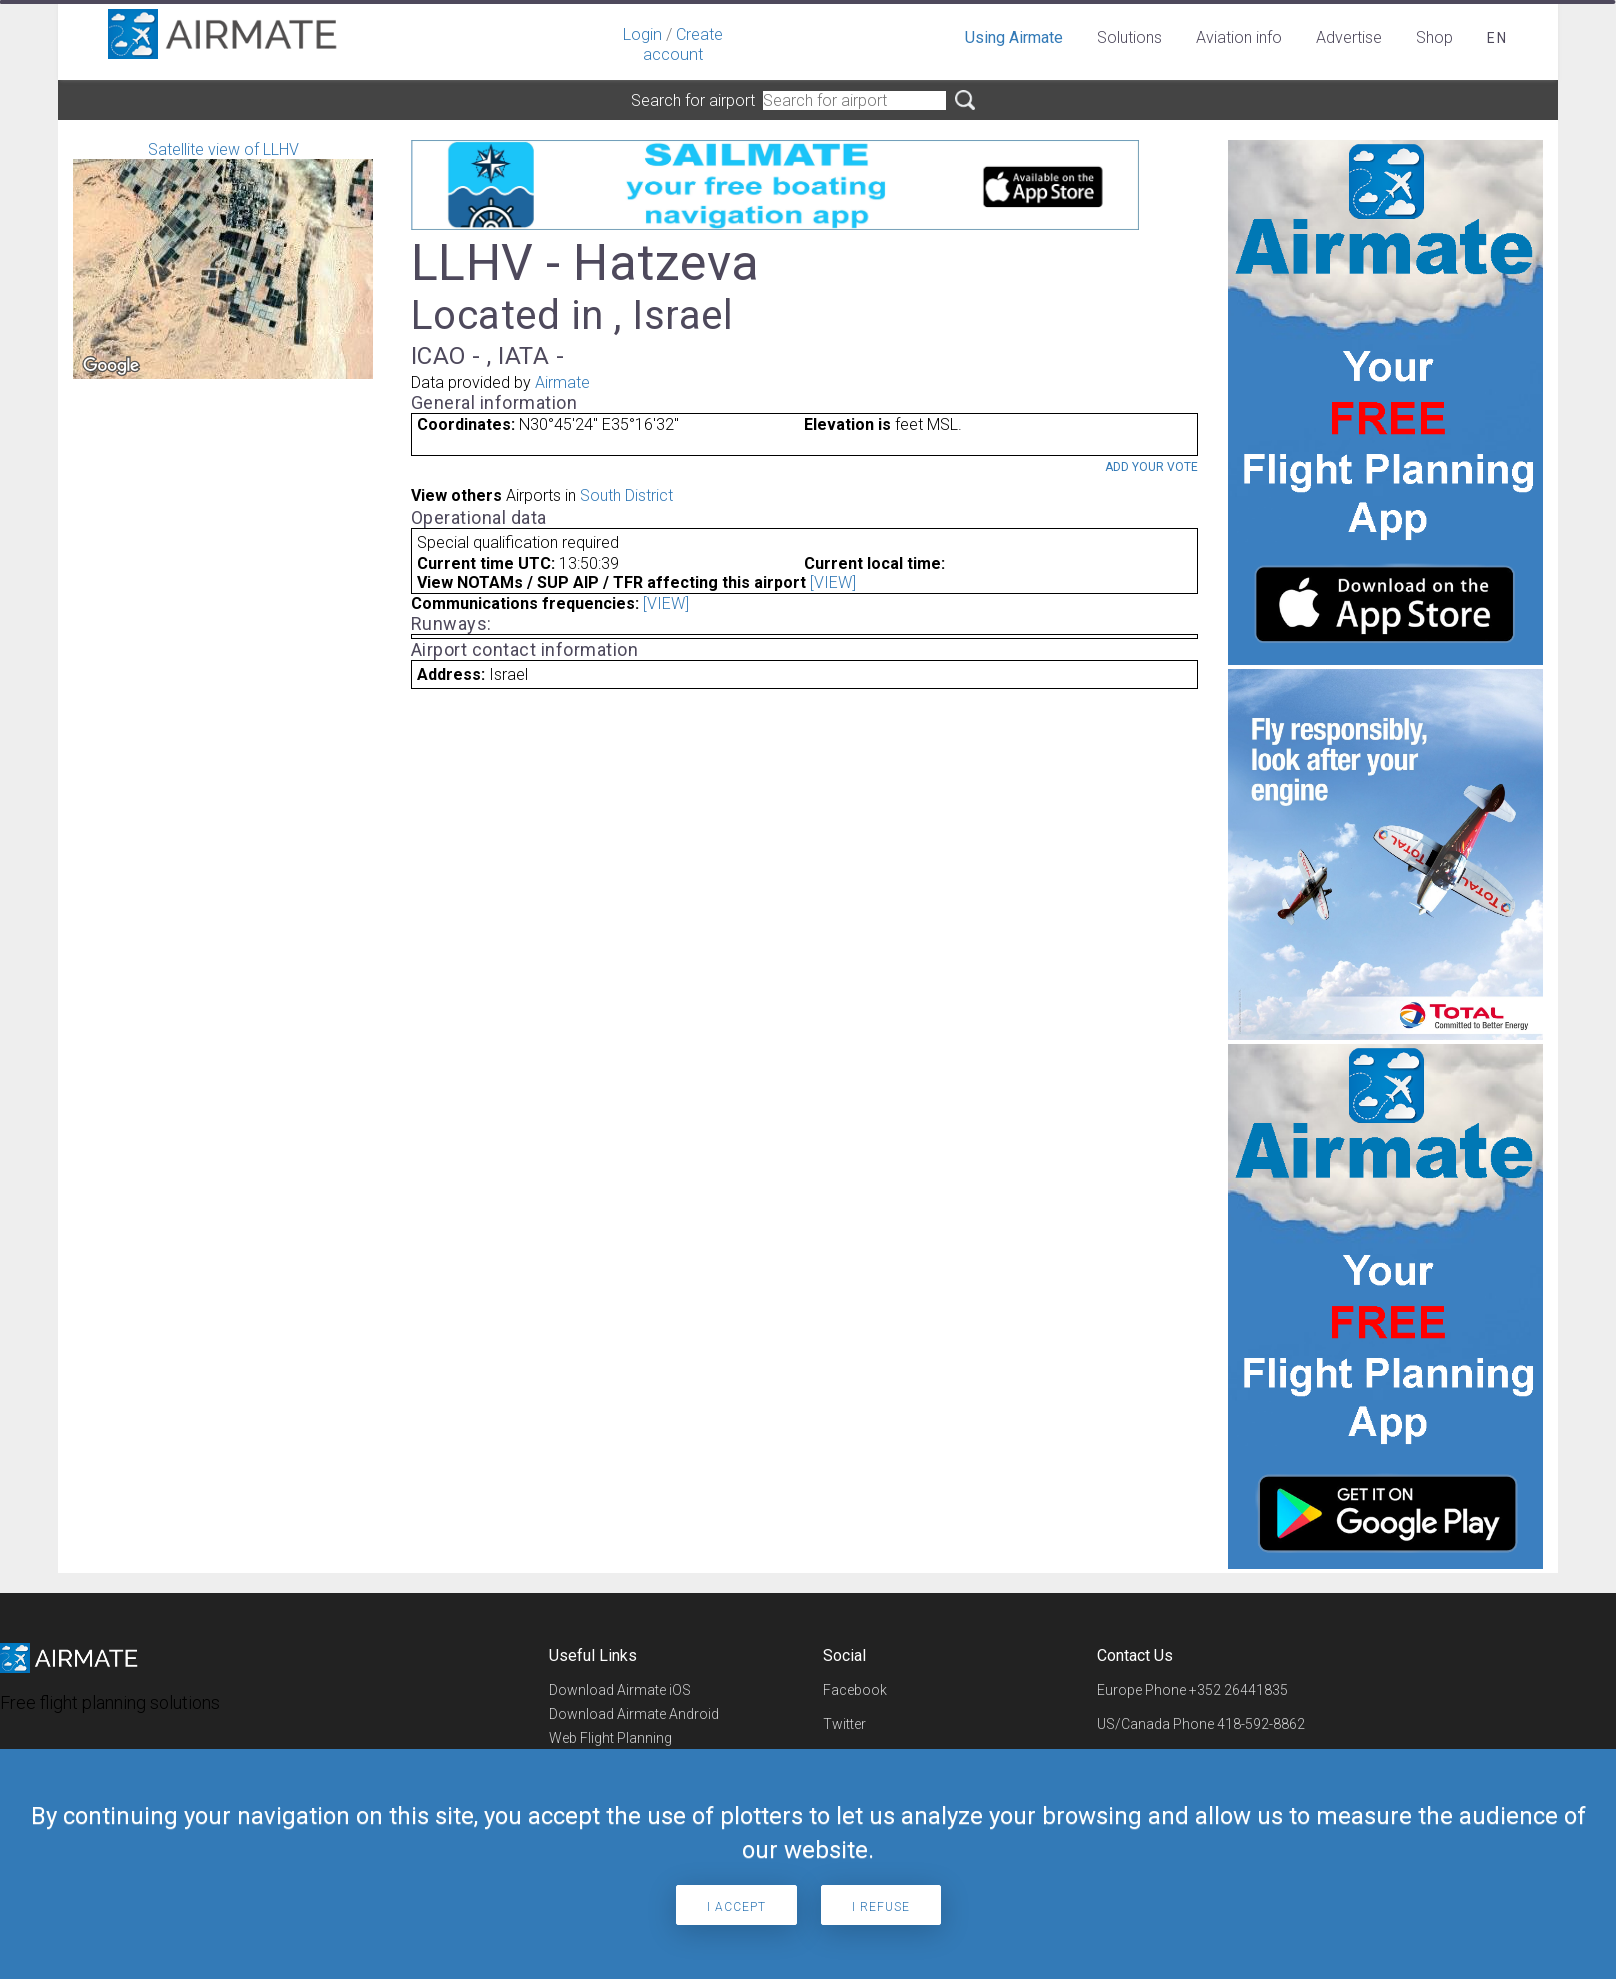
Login (642, 34)
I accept (736, 1907)
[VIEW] (833, 582)
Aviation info (1239, 37)
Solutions (1129, 37)
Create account (683, 44)
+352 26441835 (1238, 1690)
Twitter (844, 1724)
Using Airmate (1014, 37)
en (1497, 38)
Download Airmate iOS (620, 1690)
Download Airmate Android (634, 1714)
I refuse (881, 1907)
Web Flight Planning (610, 1738)
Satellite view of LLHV (223, 259)
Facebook (855, 1690)
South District (626, 495)
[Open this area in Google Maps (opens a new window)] (111, 366)
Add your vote (1151, 467)
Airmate (562, 382)
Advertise (1349, 37)
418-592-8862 (1261, 1724)
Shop (1434, 37)
